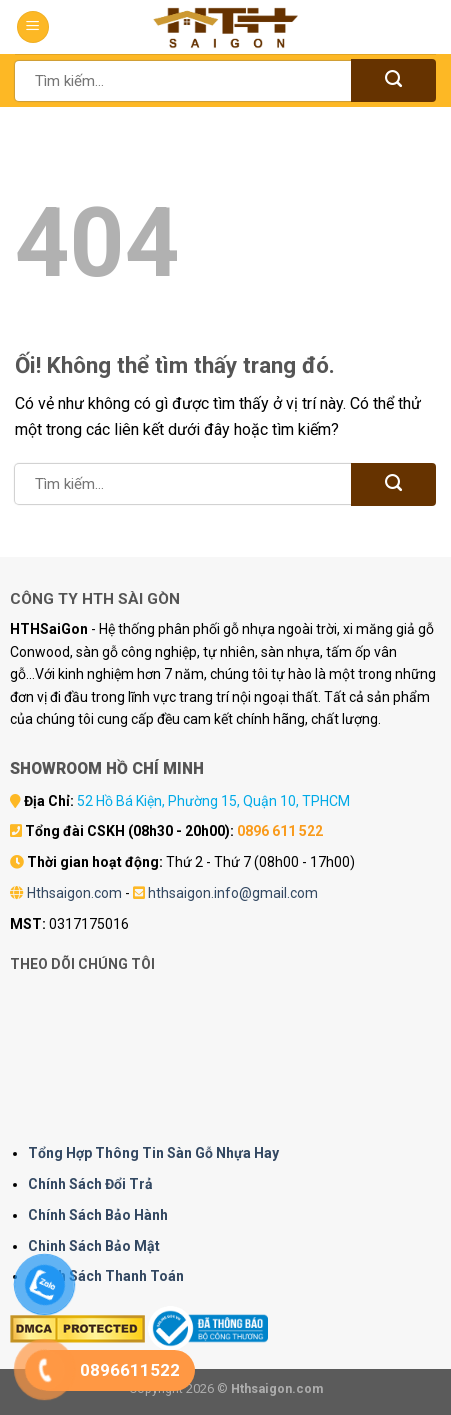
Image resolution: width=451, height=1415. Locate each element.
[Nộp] (393, 80)
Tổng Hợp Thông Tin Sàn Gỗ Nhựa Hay (153, 1153)
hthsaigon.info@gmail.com (233, 893)
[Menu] (33, 27)
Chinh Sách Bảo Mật (94, 1246)
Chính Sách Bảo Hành (98, 1215)
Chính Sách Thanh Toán (106, 1276)
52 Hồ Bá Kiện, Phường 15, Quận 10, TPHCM (213, 801)
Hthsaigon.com (74, 893)
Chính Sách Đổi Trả (90, 1184)
